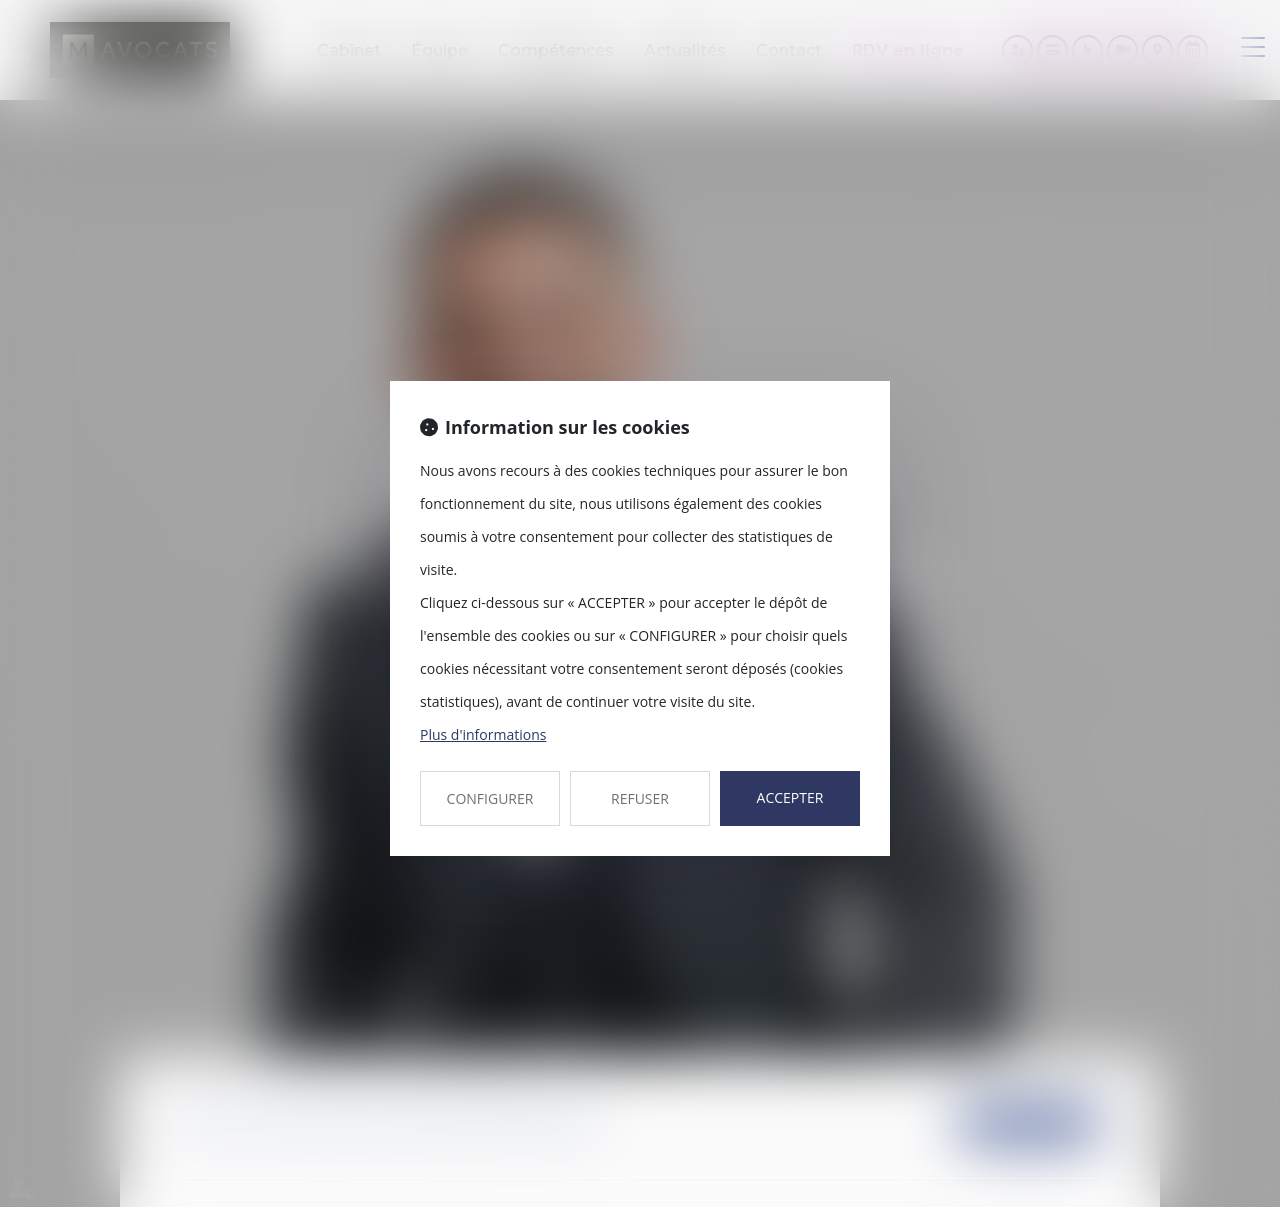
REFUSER (640, 798)
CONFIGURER (490, 798)
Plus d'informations (483, 734)
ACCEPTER (790, 797)
